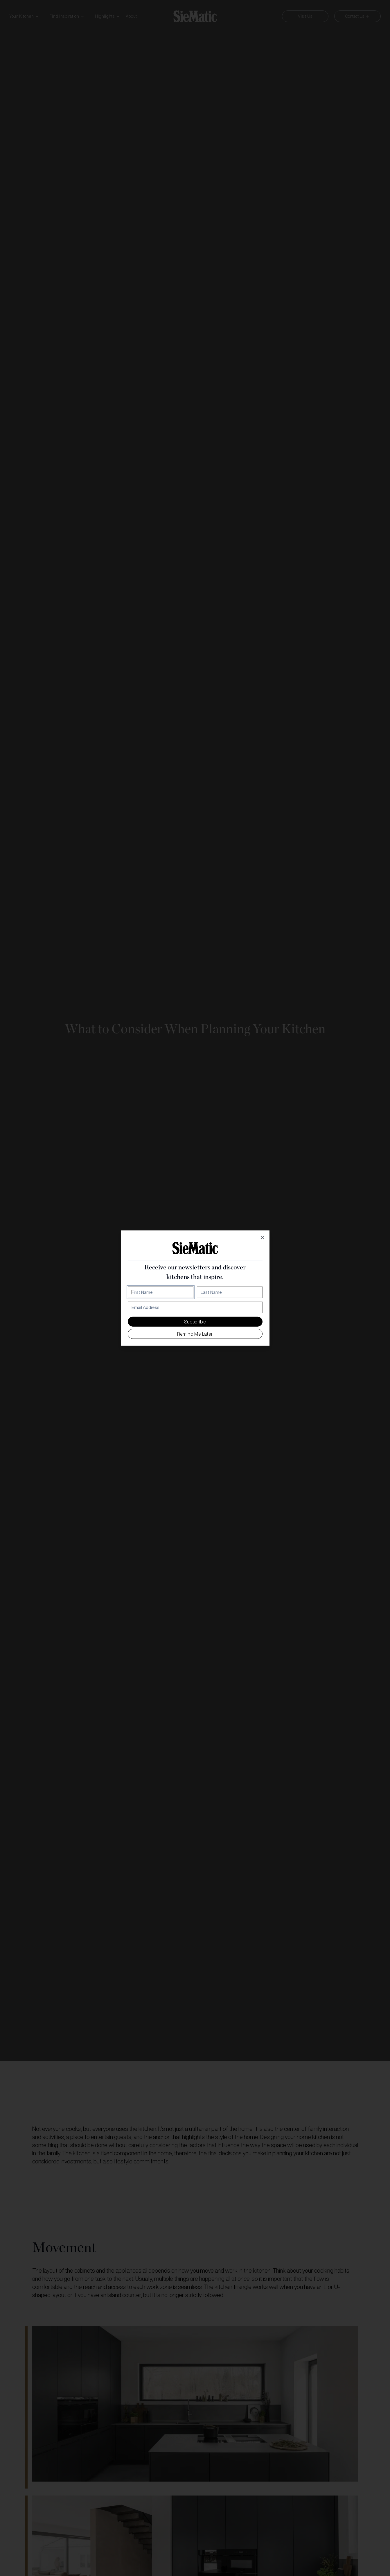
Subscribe (195, 1321)
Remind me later (195, 1333)
